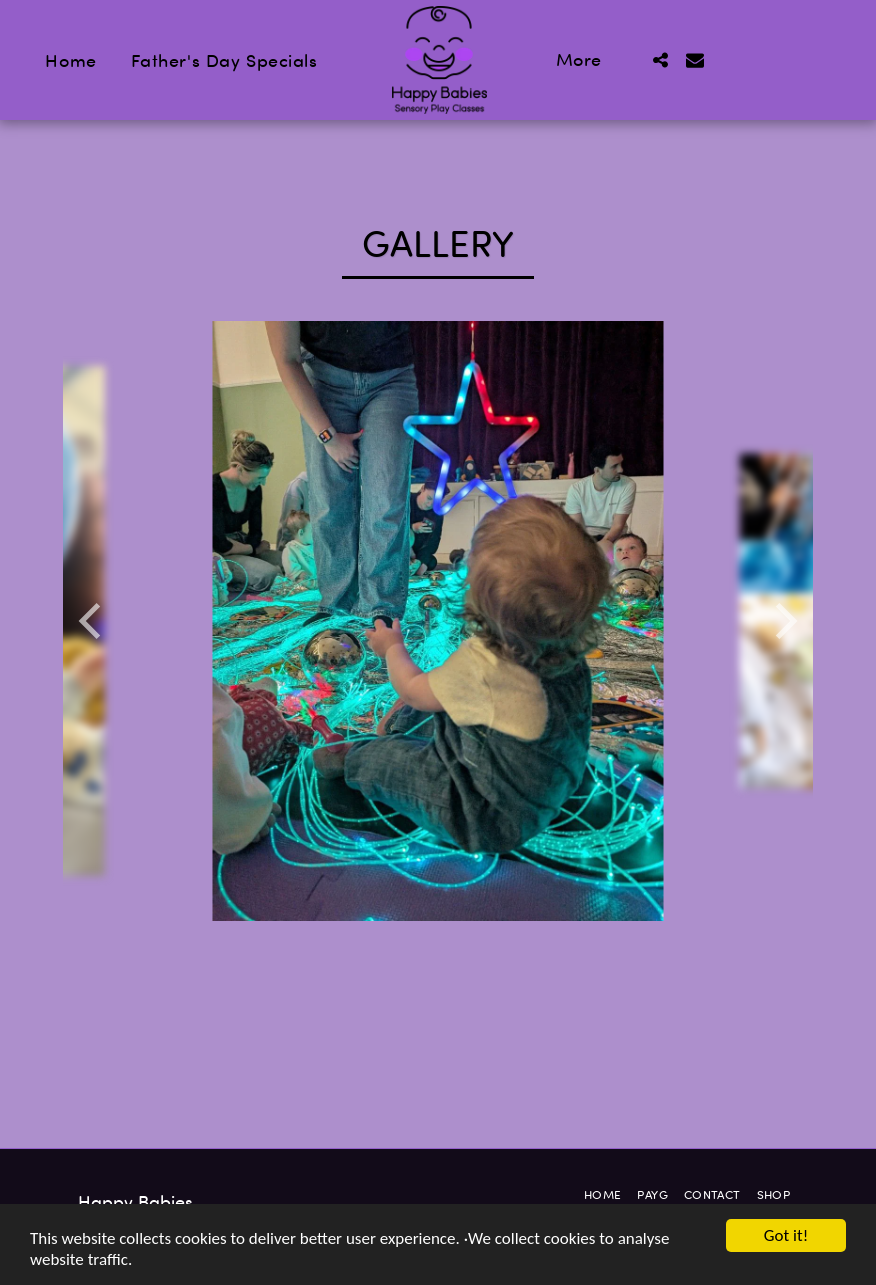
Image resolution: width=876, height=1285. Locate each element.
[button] (661, 60)
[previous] (93, 621)
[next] (783, 621)
